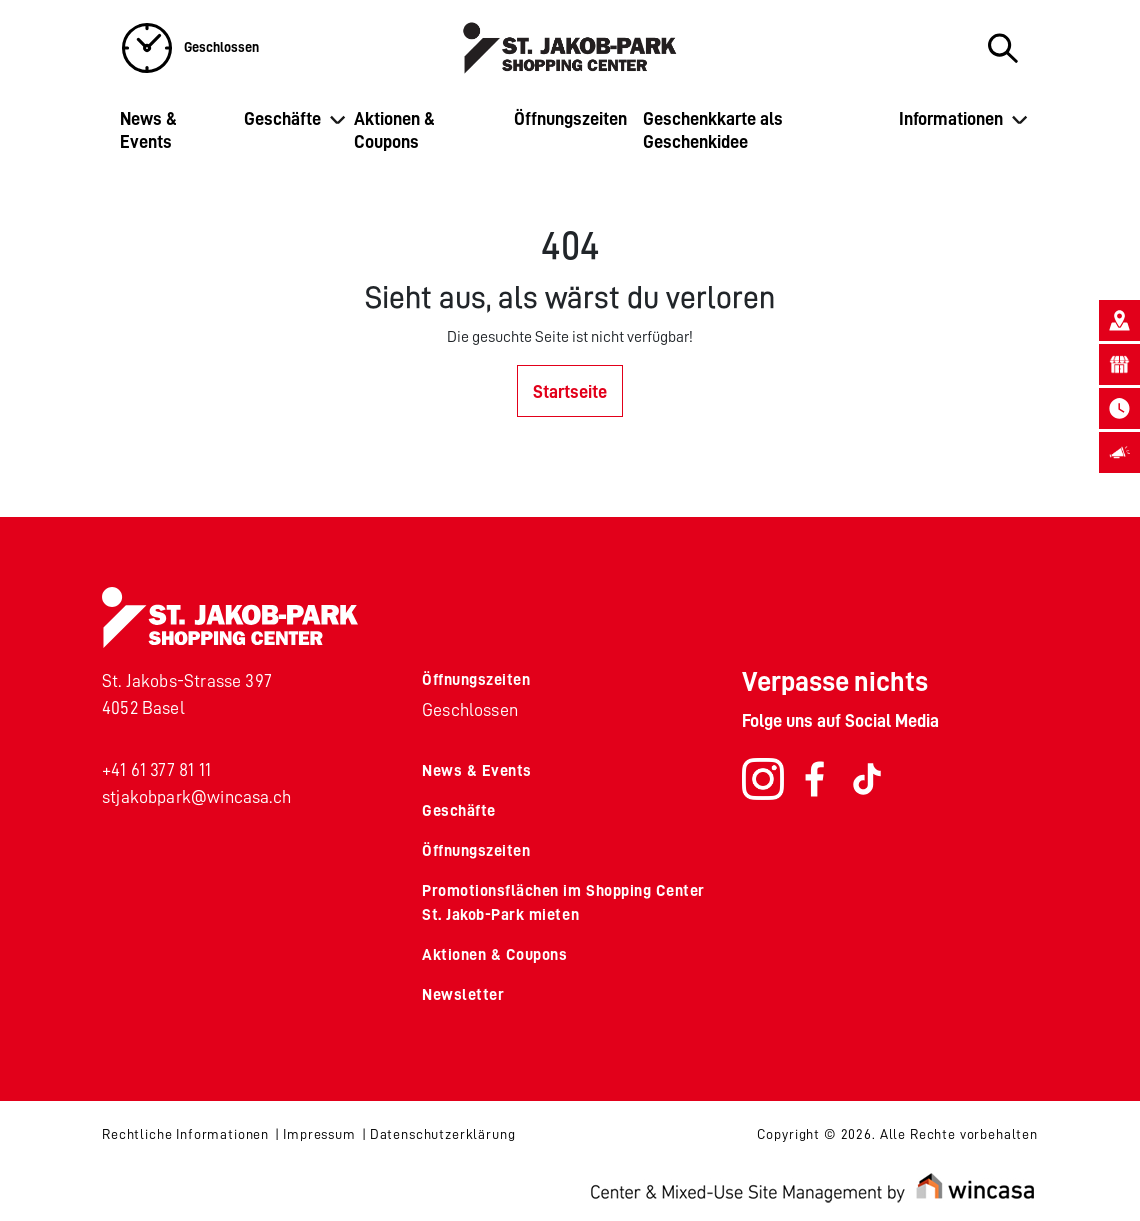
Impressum (319, 1134)
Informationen (951, 119)
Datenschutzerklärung (443, 1134)
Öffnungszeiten (570, 119)
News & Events (148, 130)
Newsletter (463, 995)
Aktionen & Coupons (394, 130)
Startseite (570, 392)
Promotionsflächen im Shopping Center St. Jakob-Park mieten (563, 903)
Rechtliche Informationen (185, 1134)
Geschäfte (282, 119)
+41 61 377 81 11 (156, 770)
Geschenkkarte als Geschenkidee (713, 130)
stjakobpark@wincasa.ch (196, 797)
